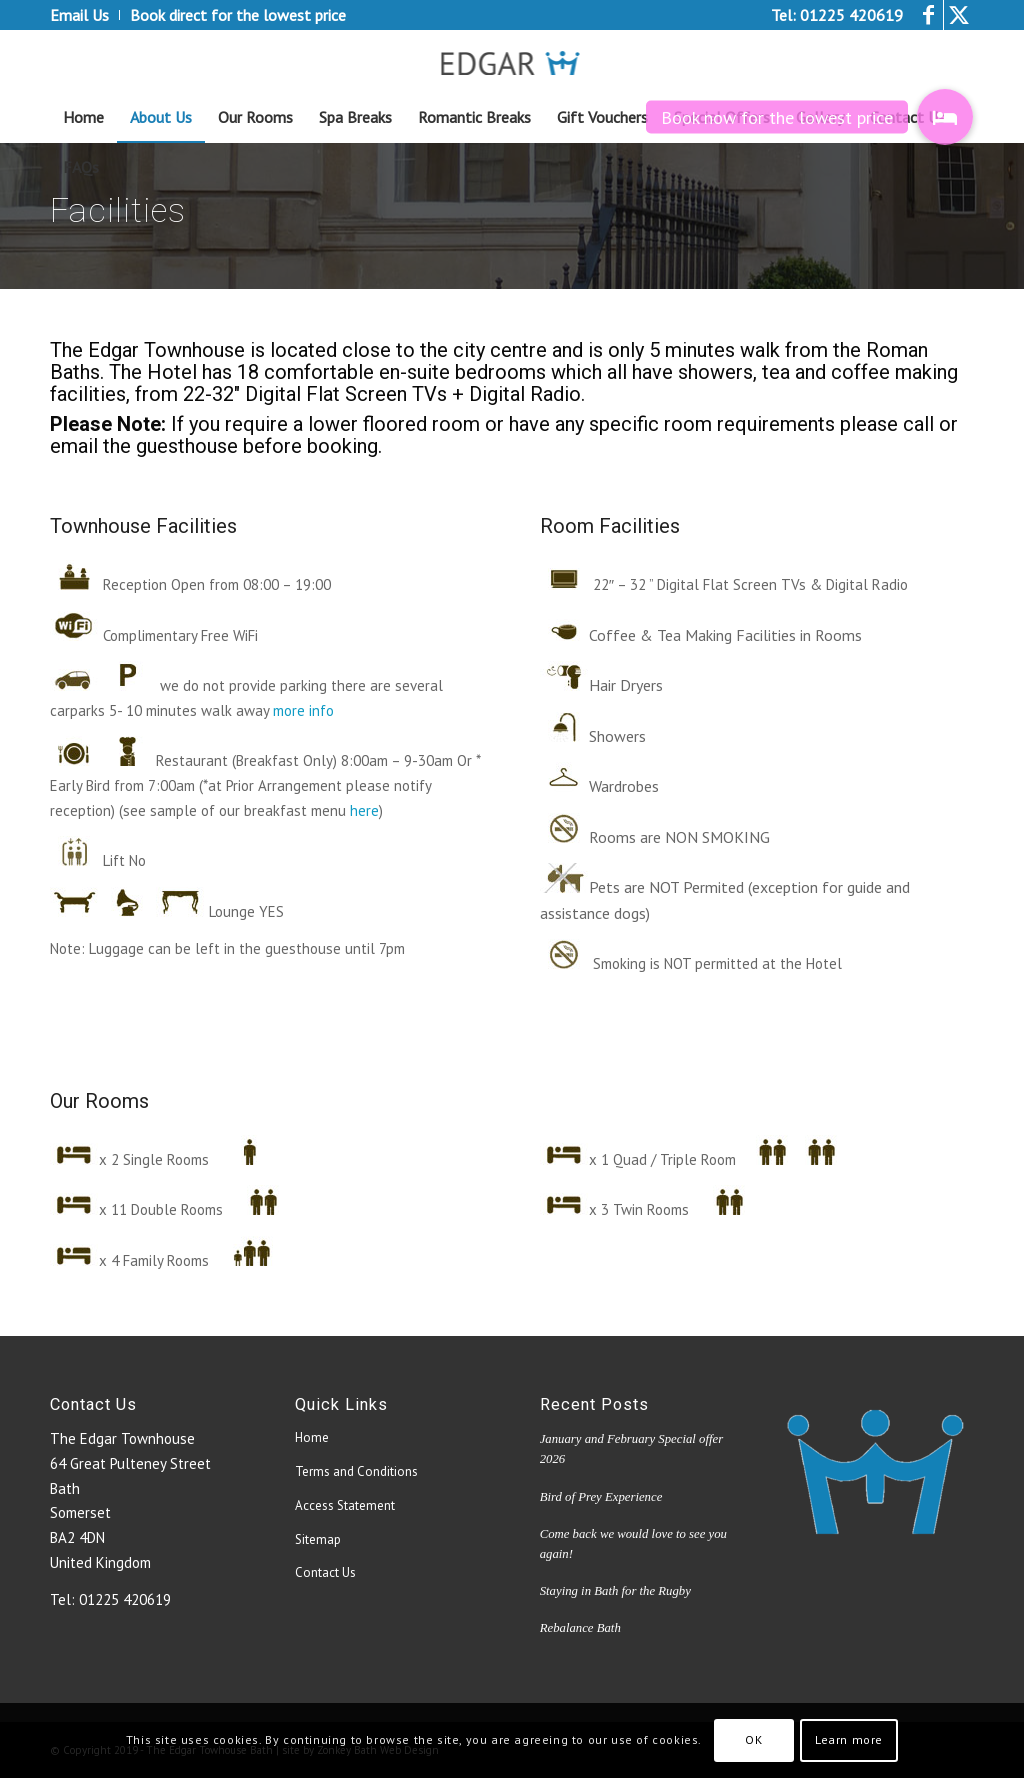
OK (753, 1739)
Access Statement (345, 1505)
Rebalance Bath (580, 1628)
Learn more (849, 1739)
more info (303, 710)
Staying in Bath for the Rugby (615, 1591)
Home (312, 1437)
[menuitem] (85, 15)
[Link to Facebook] (928, 15)
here (364, 810)
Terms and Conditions (356, 1471)
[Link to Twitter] (959, 15)
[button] (945, 117)
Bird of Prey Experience (601, 1497)
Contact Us (325, 1572)
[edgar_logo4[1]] (512, 61)
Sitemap (318, 1539)
